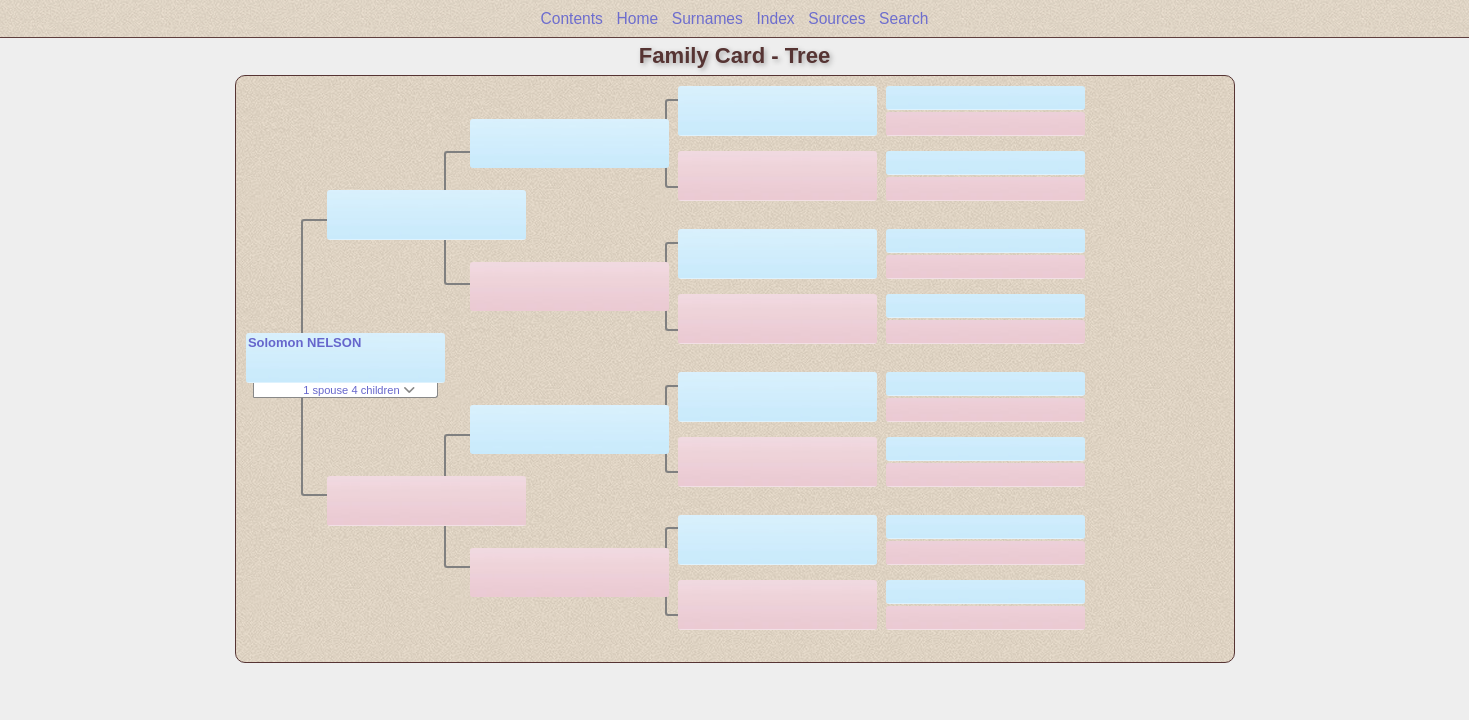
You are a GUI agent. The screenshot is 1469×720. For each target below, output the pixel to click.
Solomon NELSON (304, 342)
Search (903, 18)
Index (775, 18)
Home (638, 18)
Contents (571, 18)
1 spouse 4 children (359, 390)
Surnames (707, 18)
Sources (836, 18)
